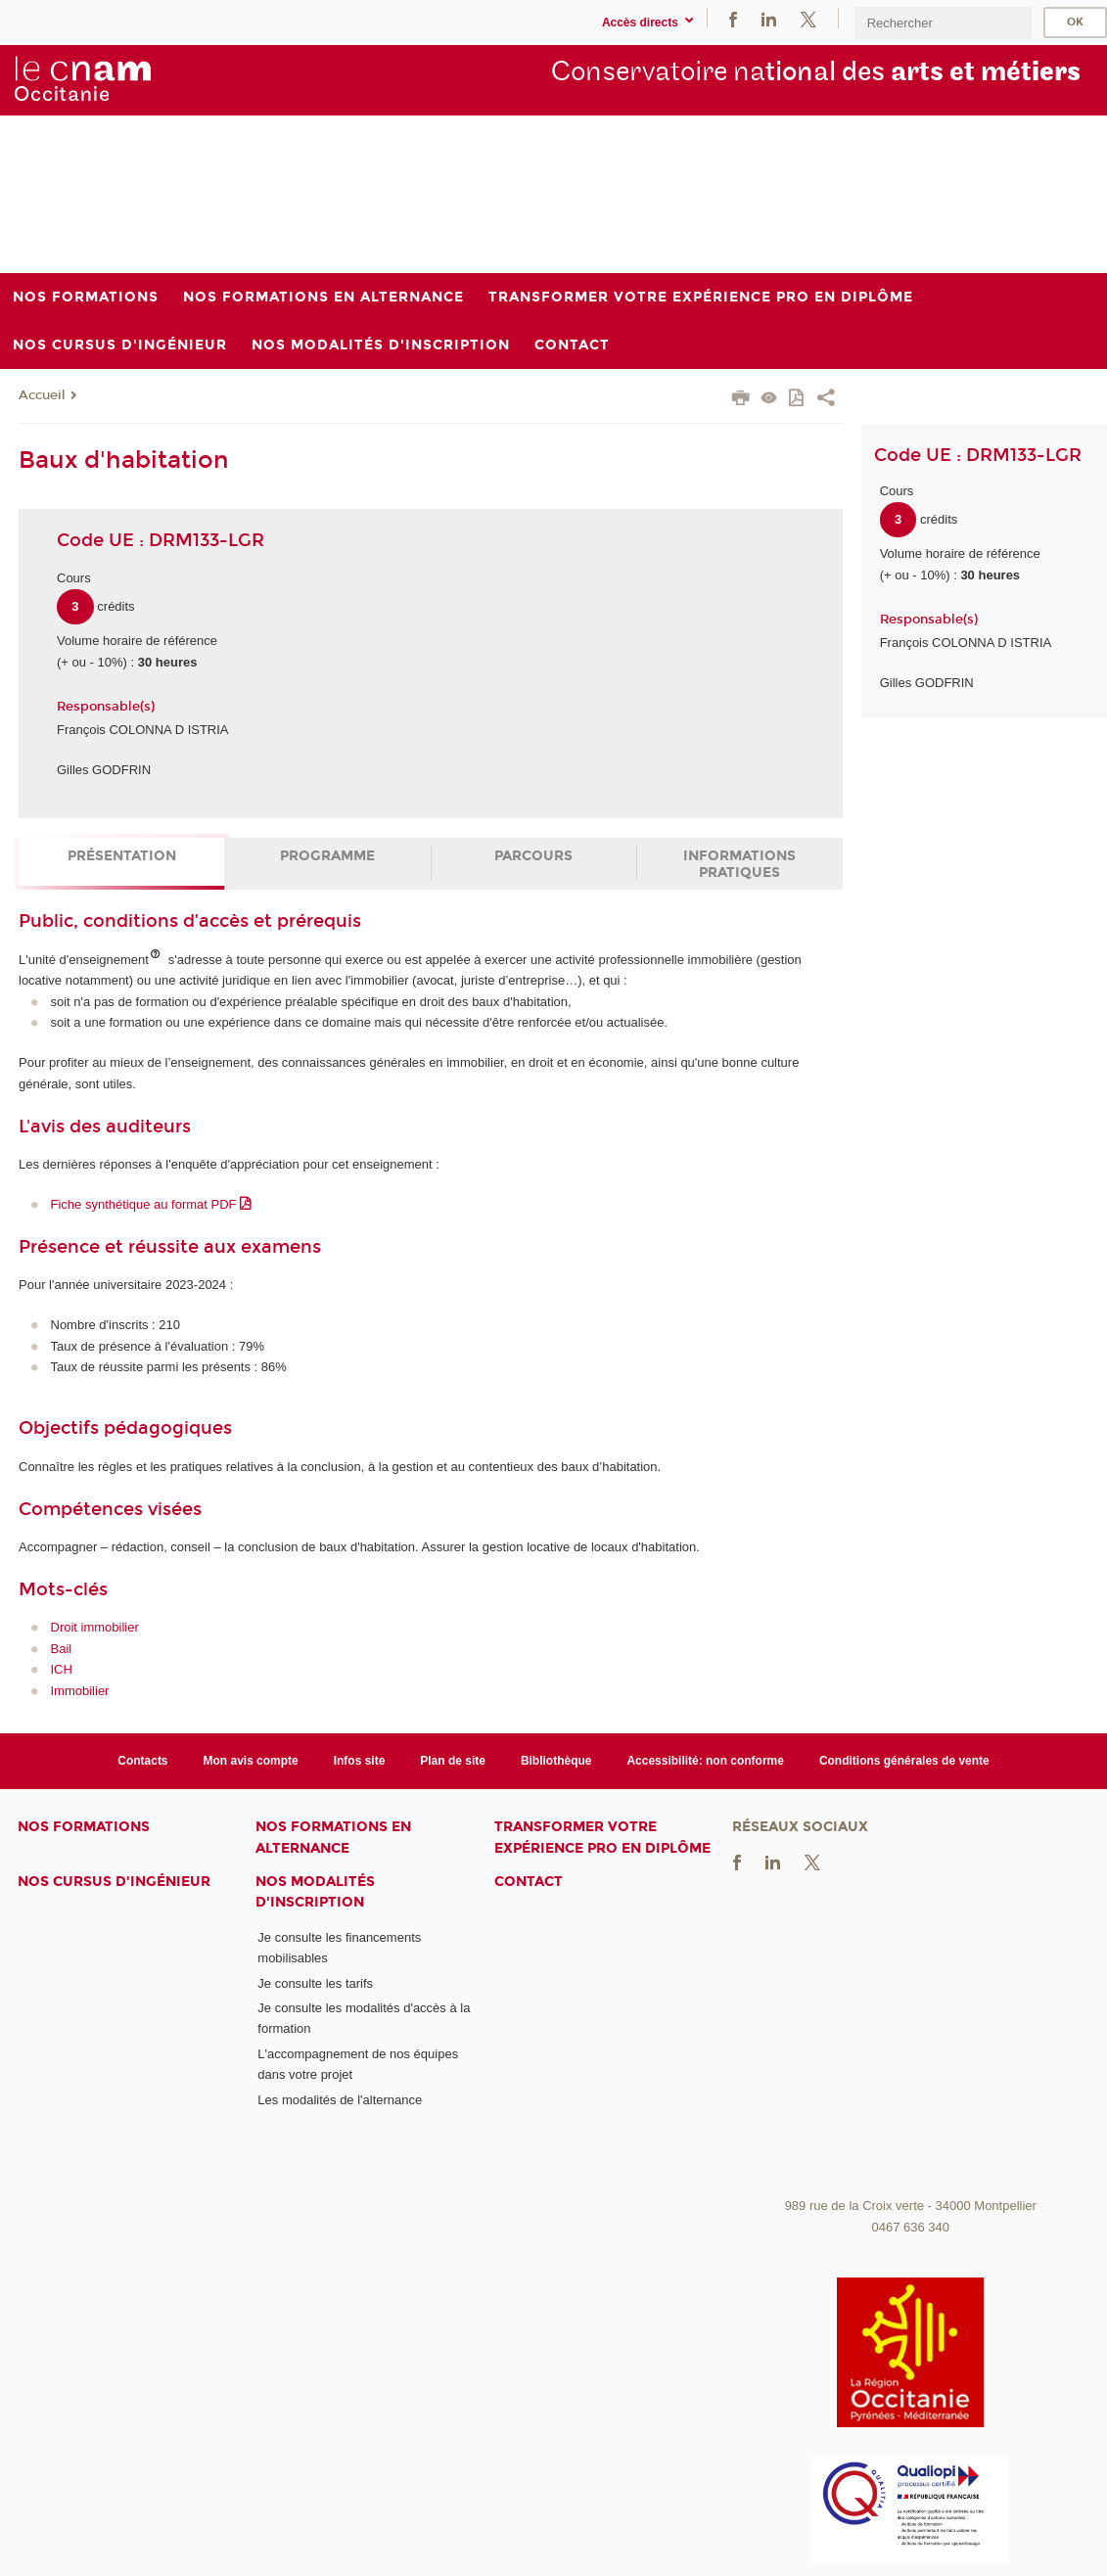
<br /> (910, 2042)
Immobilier (80, 1690)
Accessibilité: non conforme (705, 1761)
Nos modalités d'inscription (315, 1891)
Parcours (533, 856)
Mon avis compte (251, 1761)
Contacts (142, 1761)
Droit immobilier (95, 1627)
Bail (61, 1648)
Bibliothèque (556, 1761)
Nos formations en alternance (333, 1837)
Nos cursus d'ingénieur (114, 1881)
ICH (61, 1669)
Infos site (360, 1761)
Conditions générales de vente (904, 1761)
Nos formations (84, 1826)
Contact (528, 1881)
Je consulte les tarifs (315, 1983)
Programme (327, 856)
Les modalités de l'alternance (339, 2100)
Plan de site (452, 1761)
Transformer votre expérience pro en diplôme (602, 1837)
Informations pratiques (739, 864)
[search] (942, 23)
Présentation (122, 856)
